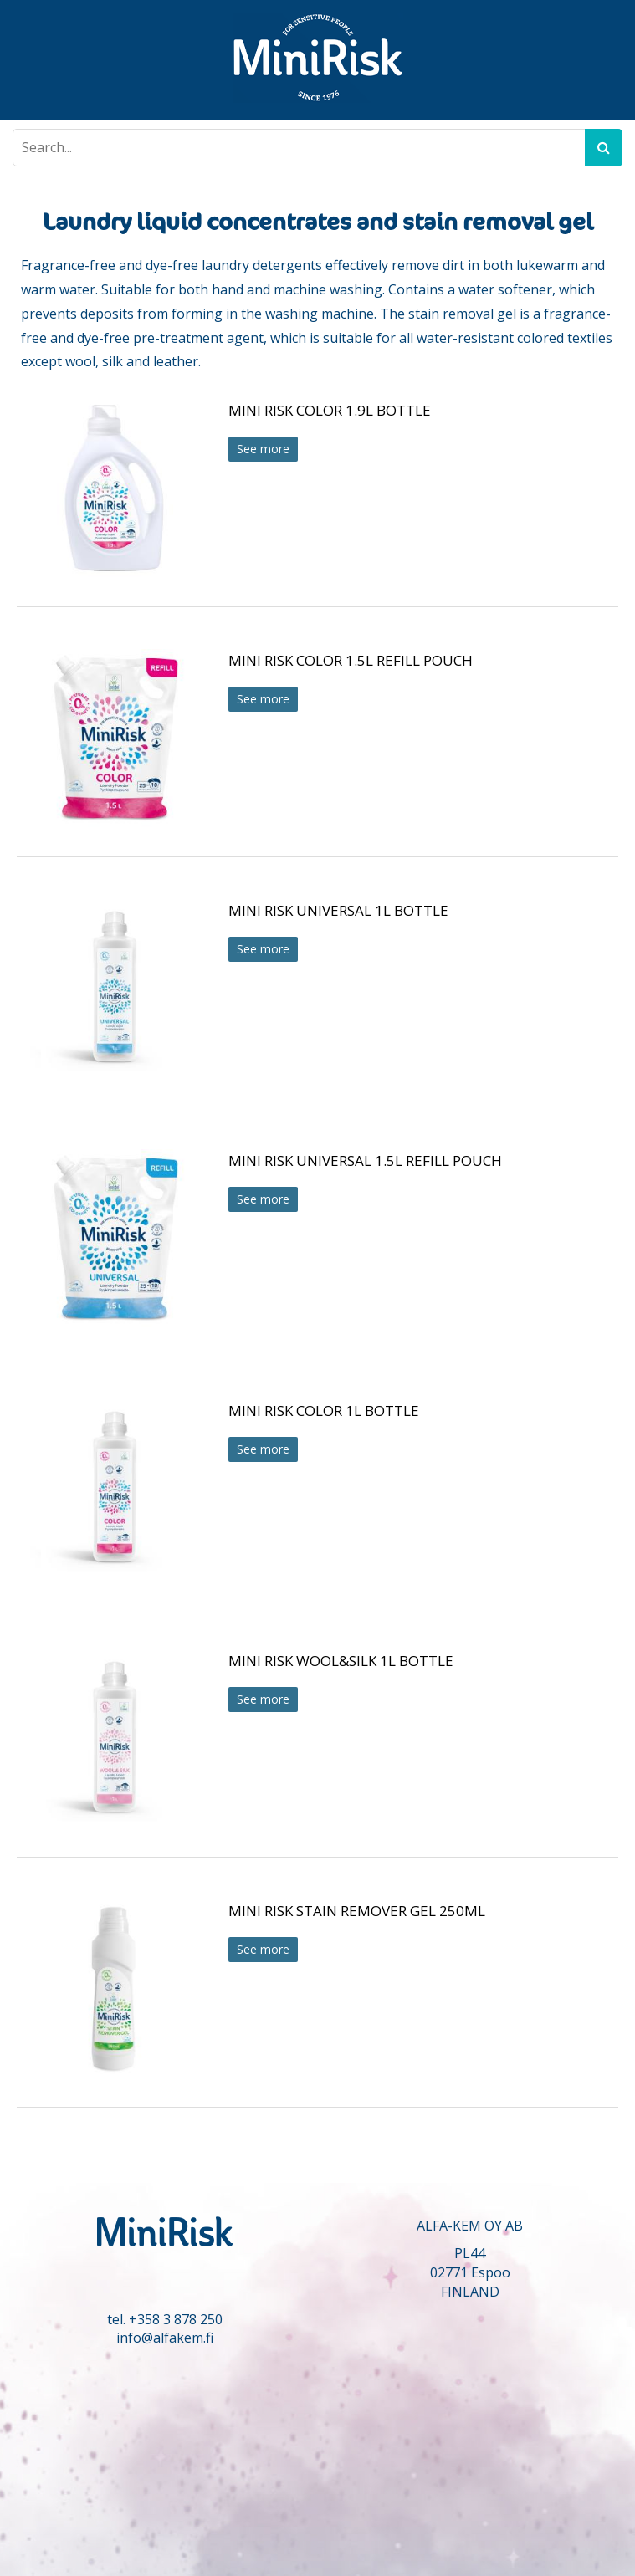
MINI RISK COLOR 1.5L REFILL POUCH (350, 660)
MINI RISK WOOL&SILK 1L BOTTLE (340, 1660)
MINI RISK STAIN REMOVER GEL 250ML (356, 1910)
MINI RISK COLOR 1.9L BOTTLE (329, 410)
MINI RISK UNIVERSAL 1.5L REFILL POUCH (365, 1160)
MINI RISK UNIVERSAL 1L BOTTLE (338, 910)
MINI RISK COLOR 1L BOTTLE (323, 1410)
